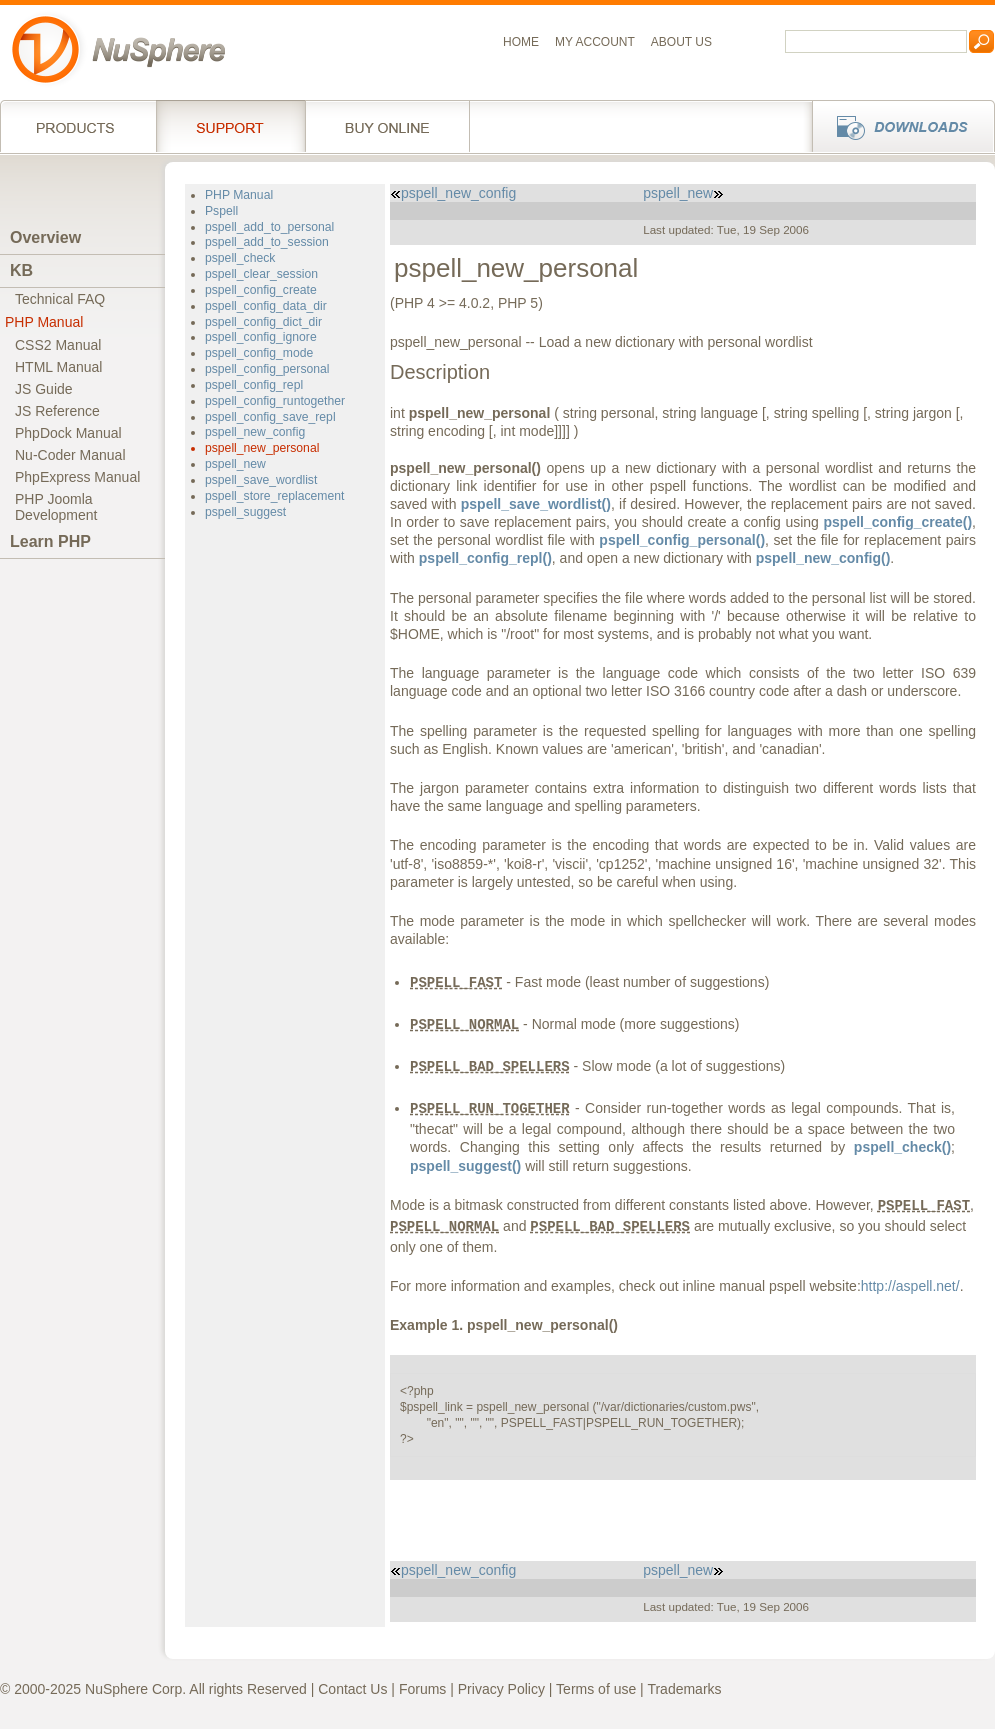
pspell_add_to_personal (269, 227)
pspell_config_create (261, 290)
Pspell (221, 211)
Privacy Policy (501, 1689)
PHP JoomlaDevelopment (56, 507)
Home (521, 42)
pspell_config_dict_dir (263, 322)
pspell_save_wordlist (261, 480)
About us (681, 42)
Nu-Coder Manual (70, 455)
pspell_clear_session (261, 274)
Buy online (387, 126)
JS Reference (57, 411)
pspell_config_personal (267, 369)
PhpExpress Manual (77, 477)
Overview (45, 237)
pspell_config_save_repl (270, 417)
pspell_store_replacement (274, 496)
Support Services (230, 126)
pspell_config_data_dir (266, 306)
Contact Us (352, 1689)
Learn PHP (50, 541)
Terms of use (596, 1689)
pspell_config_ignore (261, 337)
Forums (422, 1689)
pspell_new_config (255, 432)
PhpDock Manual (68, 433)
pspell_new (235, 464)
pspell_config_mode (259, 353)
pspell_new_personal (262, 448)
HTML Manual (58, 367)
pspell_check (240, 258)
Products (78, 126)
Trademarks (684, 1689)
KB (21, 270)
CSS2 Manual (58, 345)
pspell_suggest (245, 512)
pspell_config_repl (254, 385)
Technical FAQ (60, 299)
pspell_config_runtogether (275, 401)
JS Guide (44, 389)
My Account (595, 42)
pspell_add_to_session (267, 242)
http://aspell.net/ (910, 1286)
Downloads (897, 126)
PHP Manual (44, 322)
